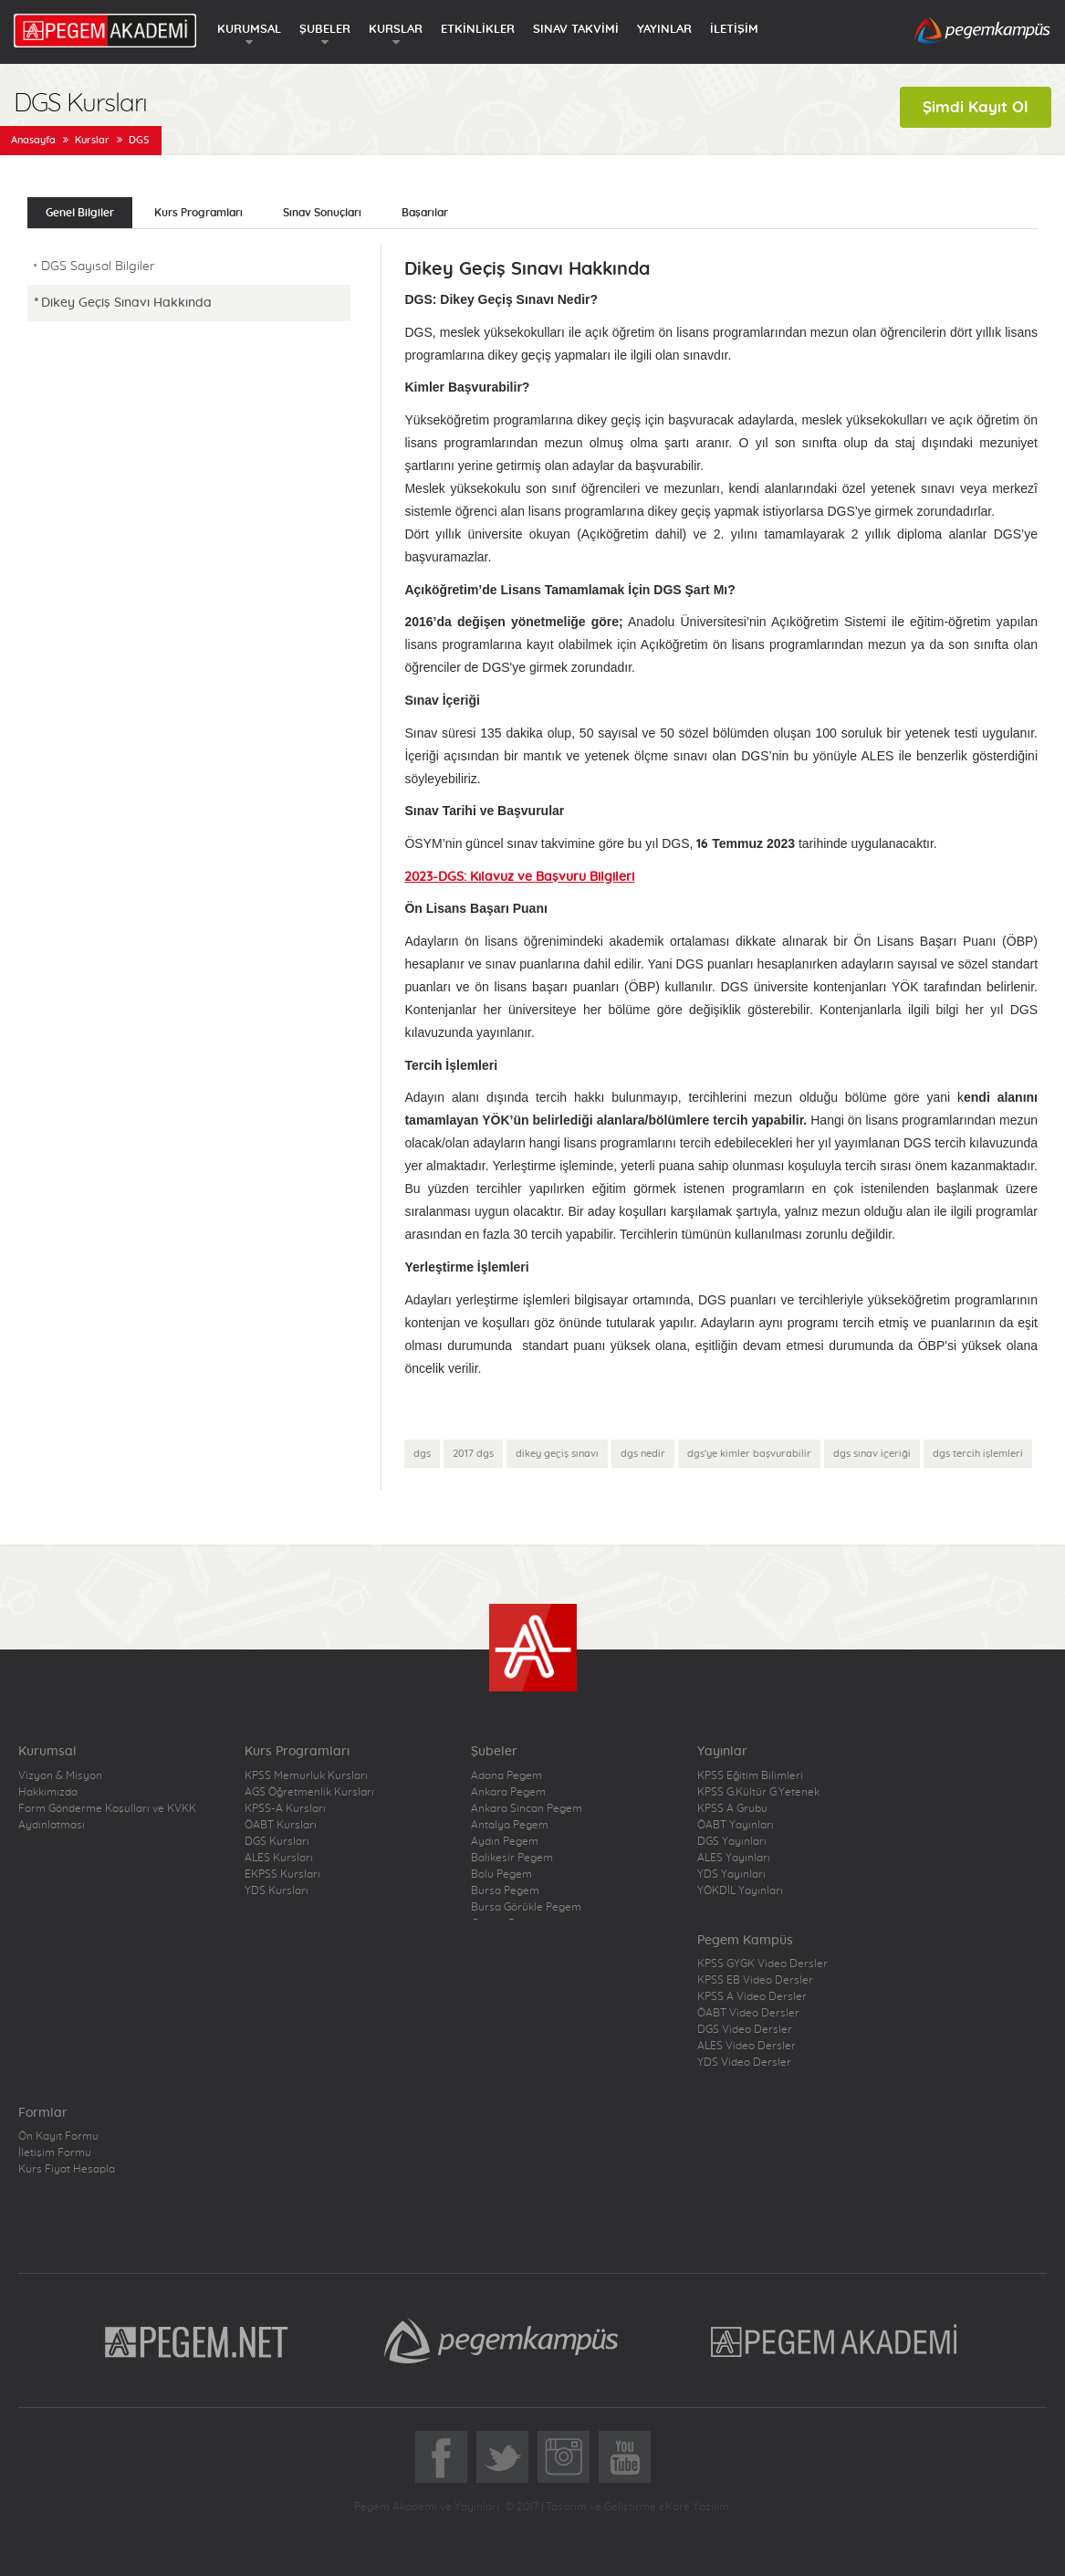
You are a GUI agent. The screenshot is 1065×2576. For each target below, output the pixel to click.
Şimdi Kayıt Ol (975, 107)
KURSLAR (396, 30)
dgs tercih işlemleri (978, 1454)
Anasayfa (33, 140)
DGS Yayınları (732, 1841)
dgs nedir (643, 1454)
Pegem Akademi (836, 2340)
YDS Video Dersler (744, 2062)
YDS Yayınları (731, 1874)
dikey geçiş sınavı (557, 1454)
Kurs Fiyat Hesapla (66, 2168)
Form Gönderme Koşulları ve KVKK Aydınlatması (107, 1816)
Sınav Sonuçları (322, 212)
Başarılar (425, 212)
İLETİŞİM (734, 30)
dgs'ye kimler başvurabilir (749, 1454)
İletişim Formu (54, 2152)
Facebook (441, 2457)
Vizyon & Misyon (60, 1775)
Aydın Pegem (504, 1841)
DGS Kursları (277, 1841)
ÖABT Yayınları (735, 1824)
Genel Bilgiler (80, 212)
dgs (422, 1454)
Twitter (502, 2457)
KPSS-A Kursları (285, 1808)
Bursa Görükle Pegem (526, 1906)
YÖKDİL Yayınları (740, 1890)
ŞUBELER (324, 30)
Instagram (564, 2457)
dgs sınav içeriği (872, 1454)
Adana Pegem (506, 1775)
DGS (139, 140)
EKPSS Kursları (282, 1874)
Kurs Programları (198, 212)
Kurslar (92, 140)
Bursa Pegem (505, 1890)
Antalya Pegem (509, 1824)
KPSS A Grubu (732, 1808)
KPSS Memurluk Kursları (306, 1775)
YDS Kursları (276, 1890)
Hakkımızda (48, 1791)
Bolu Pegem (501, 1874)
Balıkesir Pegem (512, 1857)
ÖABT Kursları (281, 1824)
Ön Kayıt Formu (58, 2136)
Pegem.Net (197, 2340)
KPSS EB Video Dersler (755, 1979)
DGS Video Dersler (744, 2029)
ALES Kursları (279, 1857)
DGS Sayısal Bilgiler (97, 266)
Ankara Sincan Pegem (526, 1808)
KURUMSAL (249, 30)
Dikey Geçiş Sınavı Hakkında (126, 303)
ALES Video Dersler (746, 2045)
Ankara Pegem (508, 1791)
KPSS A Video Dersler (752, 1996)
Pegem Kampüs (501, 2340)
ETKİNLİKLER (478, 30)
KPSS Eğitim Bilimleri (750, 1775)
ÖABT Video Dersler (748, 2012)
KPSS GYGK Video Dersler (762, 1963)
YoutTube (625, 2457)
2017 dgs (473, 1454)
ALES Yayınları (733, 1857)
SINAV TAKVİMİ (576, 30)
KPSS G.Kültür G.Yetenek (758, 1791)
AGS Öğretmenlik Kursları (309, 1791)
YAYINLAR (664, 30)
